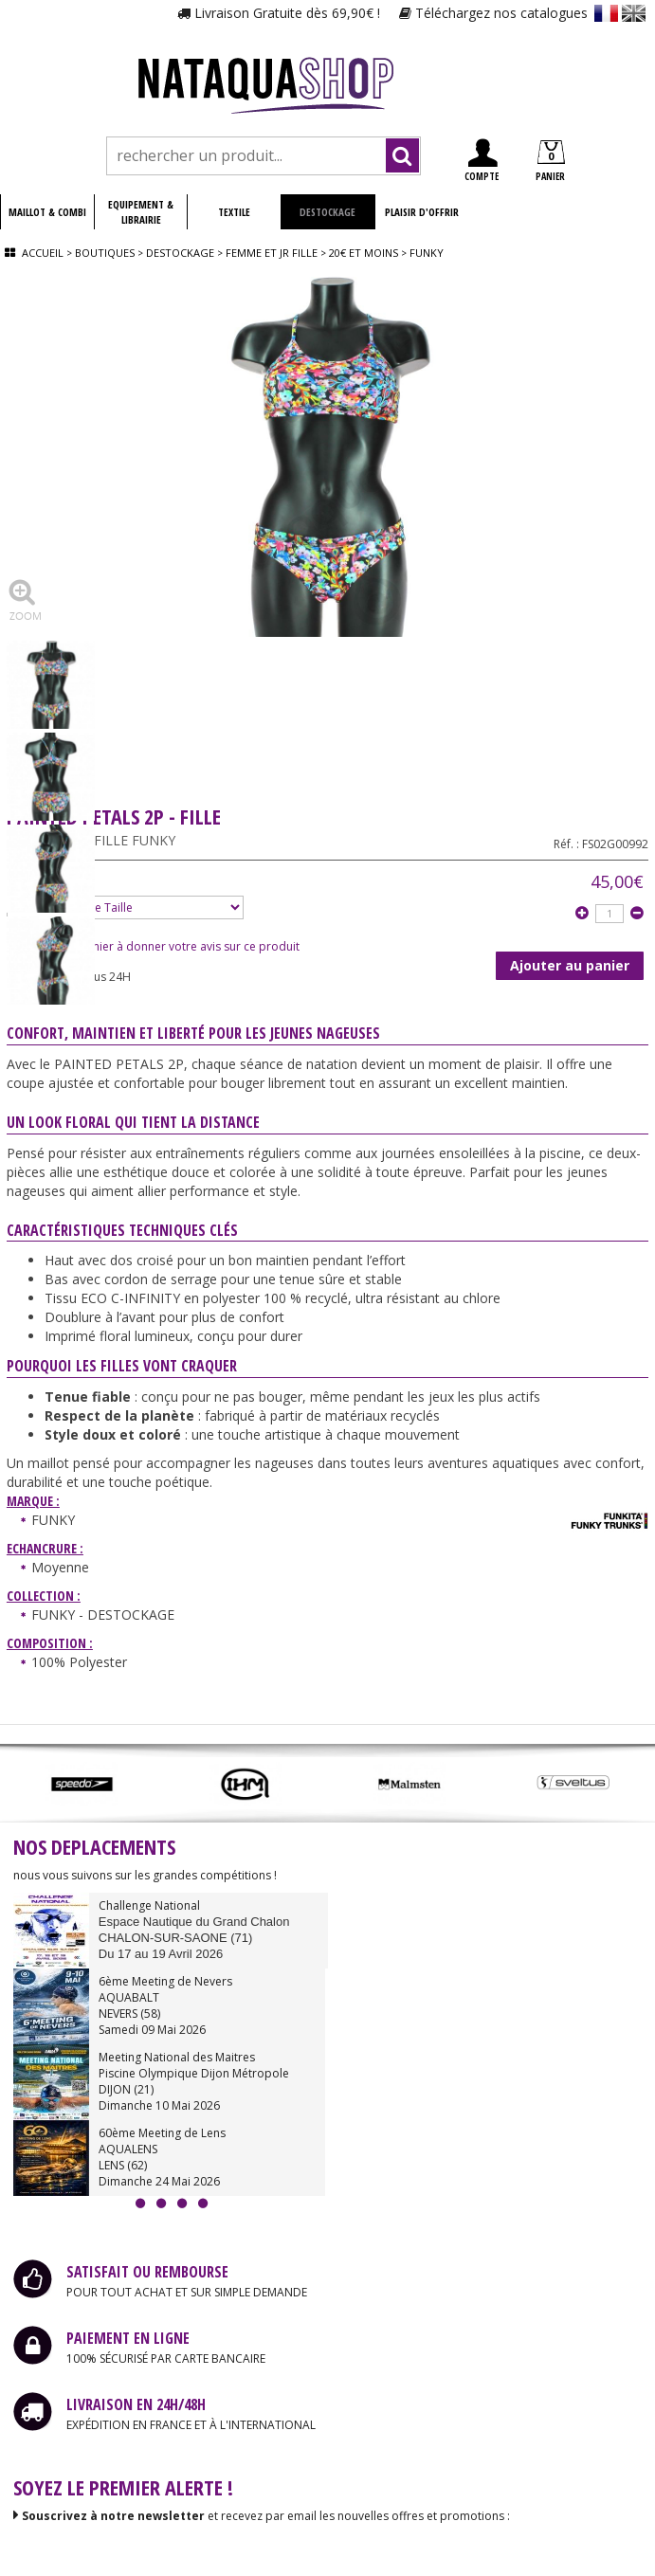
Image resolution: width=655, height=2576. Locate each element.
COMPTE (481, 160)
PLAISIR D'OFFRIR (422, 212)
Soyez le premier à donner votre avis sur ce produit (153, 946)
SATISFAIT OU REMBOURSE (147, 2271)
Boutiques (105, 252)
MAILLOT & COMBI (47, 212)
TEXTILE (234, 212)
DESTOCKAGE (327, 212)
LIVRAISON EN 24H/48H (136, 2404)
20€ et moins (363, 252)
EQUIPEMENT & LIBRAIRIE (140, 212)
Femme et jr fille (272, 252)
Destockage (180, 252)
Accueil (43, 252)
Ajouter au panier (569, 965)
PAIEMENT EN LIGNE (128, 2338)
